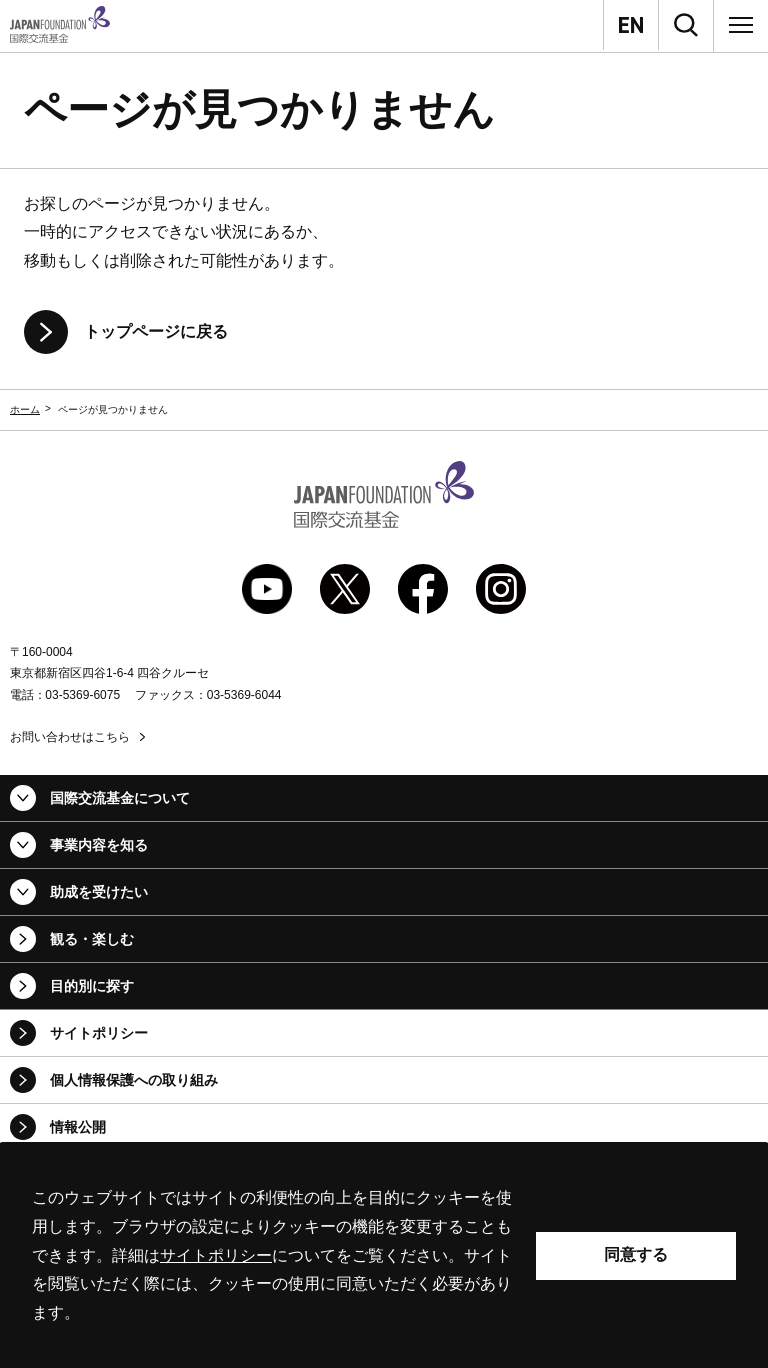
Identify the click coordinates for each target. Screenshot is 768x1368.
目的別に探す (92, 986)
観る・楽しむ (92, 939)
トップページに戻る (156, 331)
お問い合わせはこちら (70, 737)
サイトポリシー (99, 1033)
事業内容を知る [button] (99, 845)
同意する (636, 1254)
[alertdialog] (384, 1255)
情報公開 (78, 1127)
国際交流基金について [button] (120, 798)
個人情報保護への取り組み (134, 1080)
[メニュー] (741, 25)
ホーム (25, 409)
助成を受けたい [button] (99, 892)
